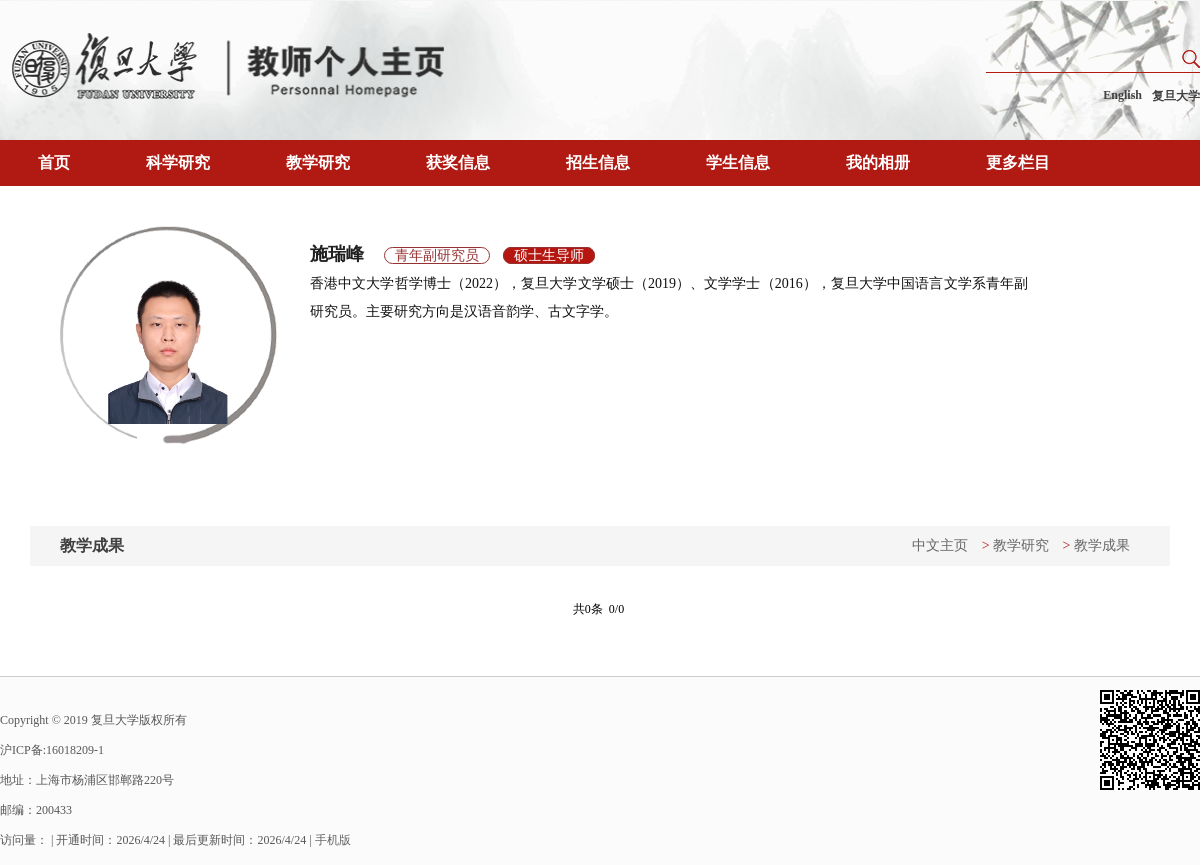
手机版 (333, 840)
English (1122, 95)
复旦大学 (1176, 96)
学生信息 (738, 162)
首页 (54, 162)
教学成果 (1102, 545)
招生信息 (598, 162)
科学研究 (178, 162)
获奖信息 (458, 162)
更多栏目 (1018, 162)
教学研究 (318, 162)
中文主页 (940, 545)
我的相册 (878, 162)
